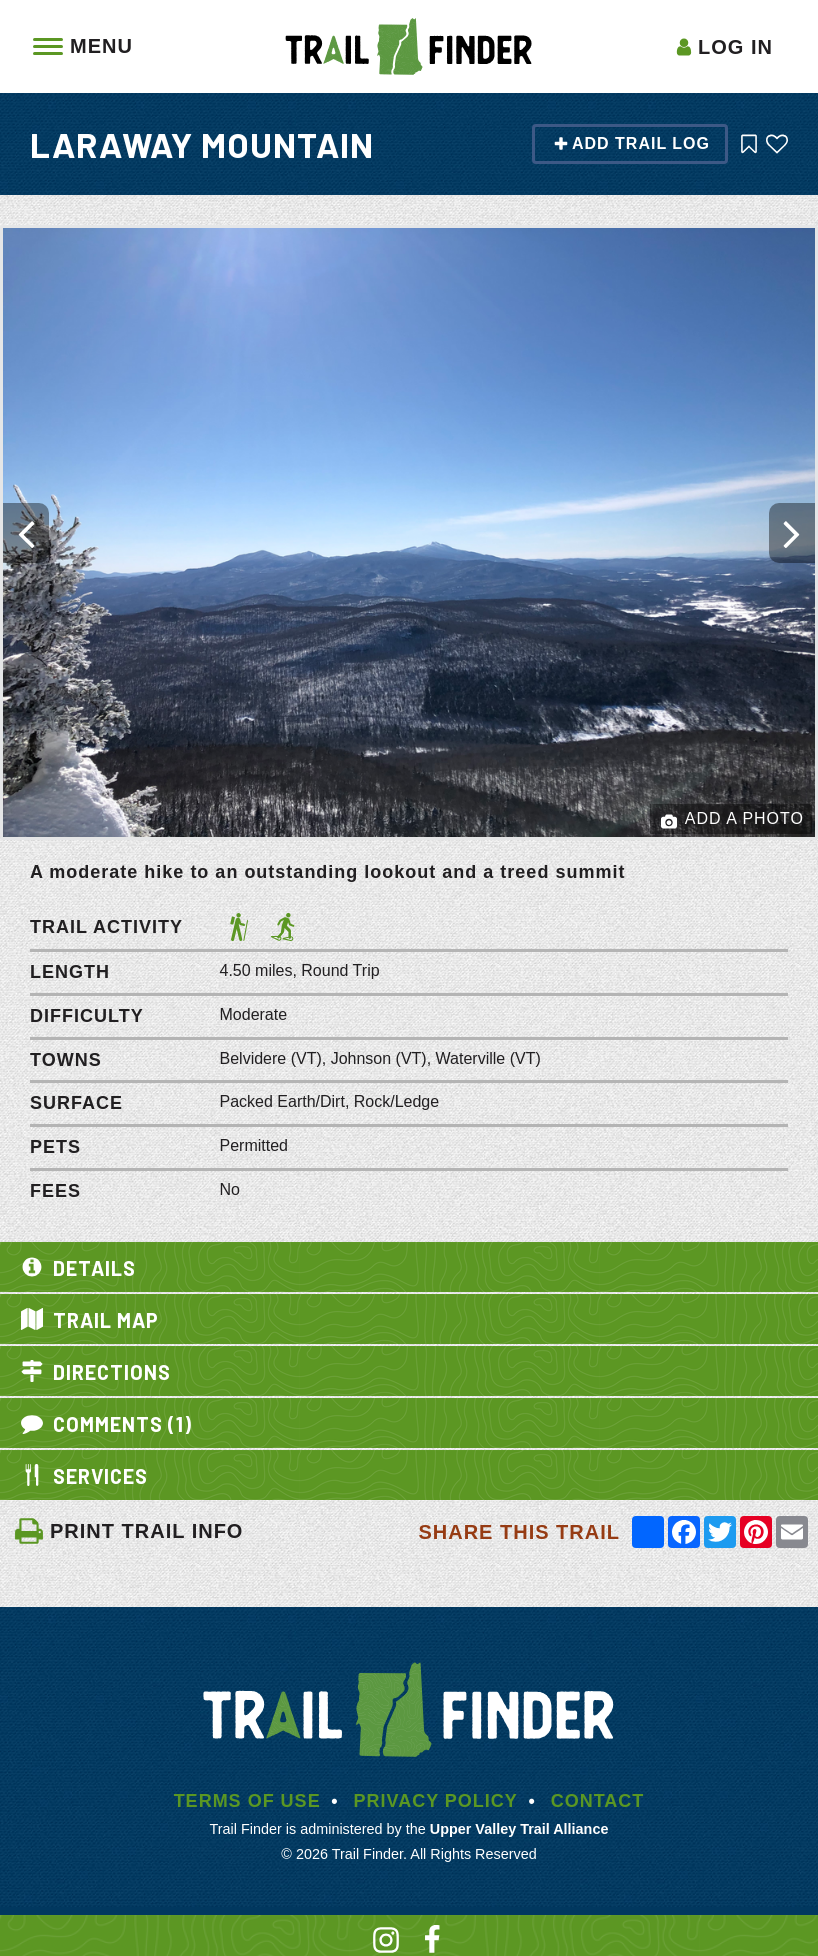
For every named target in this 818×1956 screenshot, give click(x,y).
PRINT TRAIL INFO (128, 1531)
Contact (598, 1801)
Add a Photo (732, 820)
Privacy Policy (435, 1801)
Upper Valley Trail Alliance (519, 1829)
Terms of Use (247, 1801)
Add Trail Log (631, 143)
